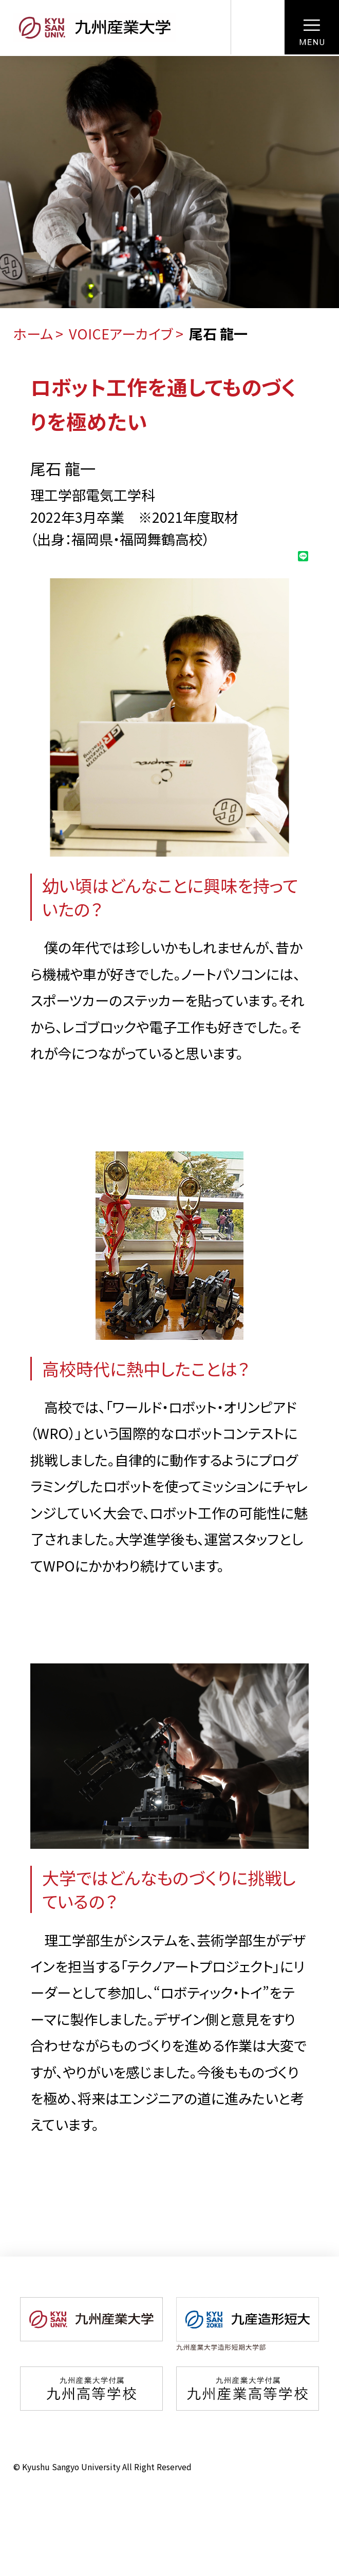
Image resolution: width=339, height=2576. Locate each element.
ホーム (33, 334)
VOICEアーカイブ (121, 334)
